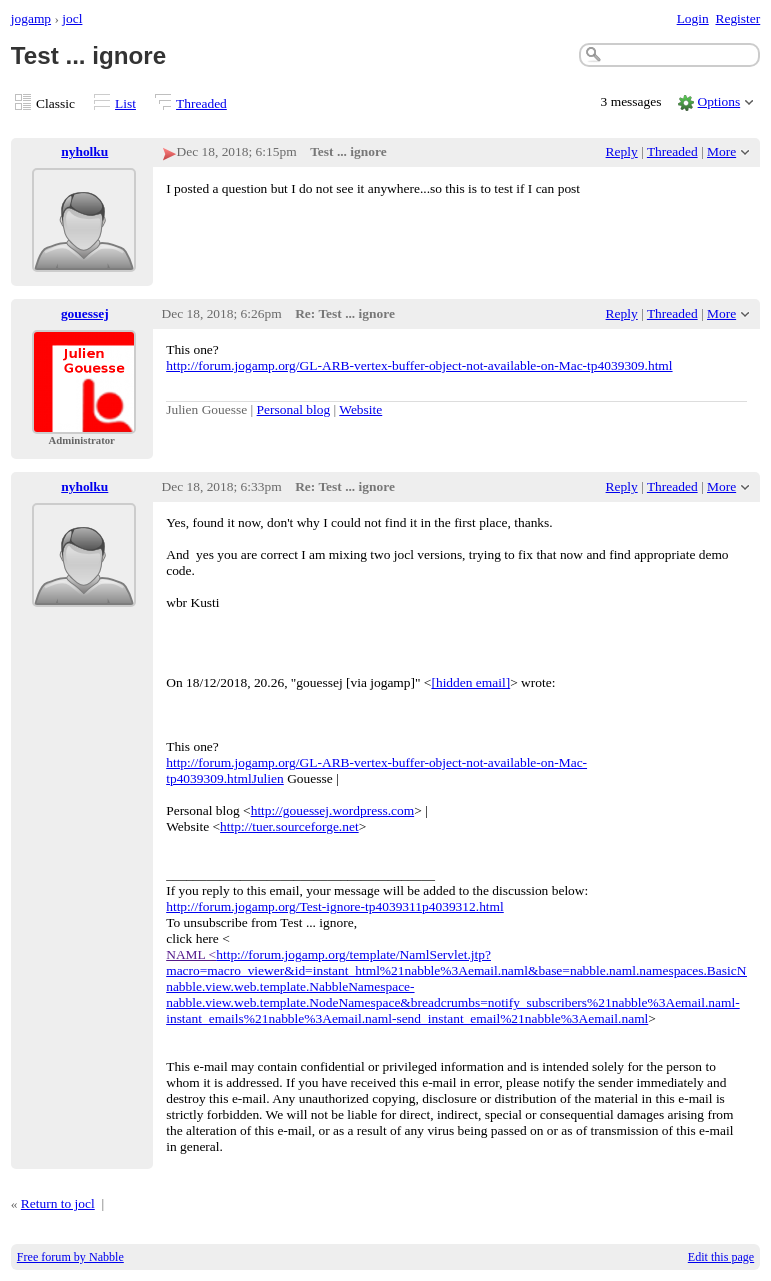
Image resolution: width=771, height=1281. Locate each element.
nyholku (84, 151)
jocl (72, 18)
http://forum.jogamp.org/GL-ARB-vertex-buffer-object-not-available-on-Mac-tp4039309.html (419, 365)
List (125, 103)
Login (693, 18)
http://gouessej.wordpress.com (332, 810)
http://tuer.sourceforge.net (289, 826)
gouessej (85, 313)
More (721, 151)
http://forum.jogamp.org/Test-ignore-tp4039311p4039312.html (335, 906)
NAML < (191, 954)
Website (360, 409)
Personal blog (294, 409)
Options (719, 101)
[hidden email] (470, 682)
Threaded (201, 103)
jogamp (31, 18)
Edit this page (721, 1257)
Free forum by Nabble (70, 1257)
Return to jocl (58, 1203)
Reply (622, 151)
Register (737, 18)
